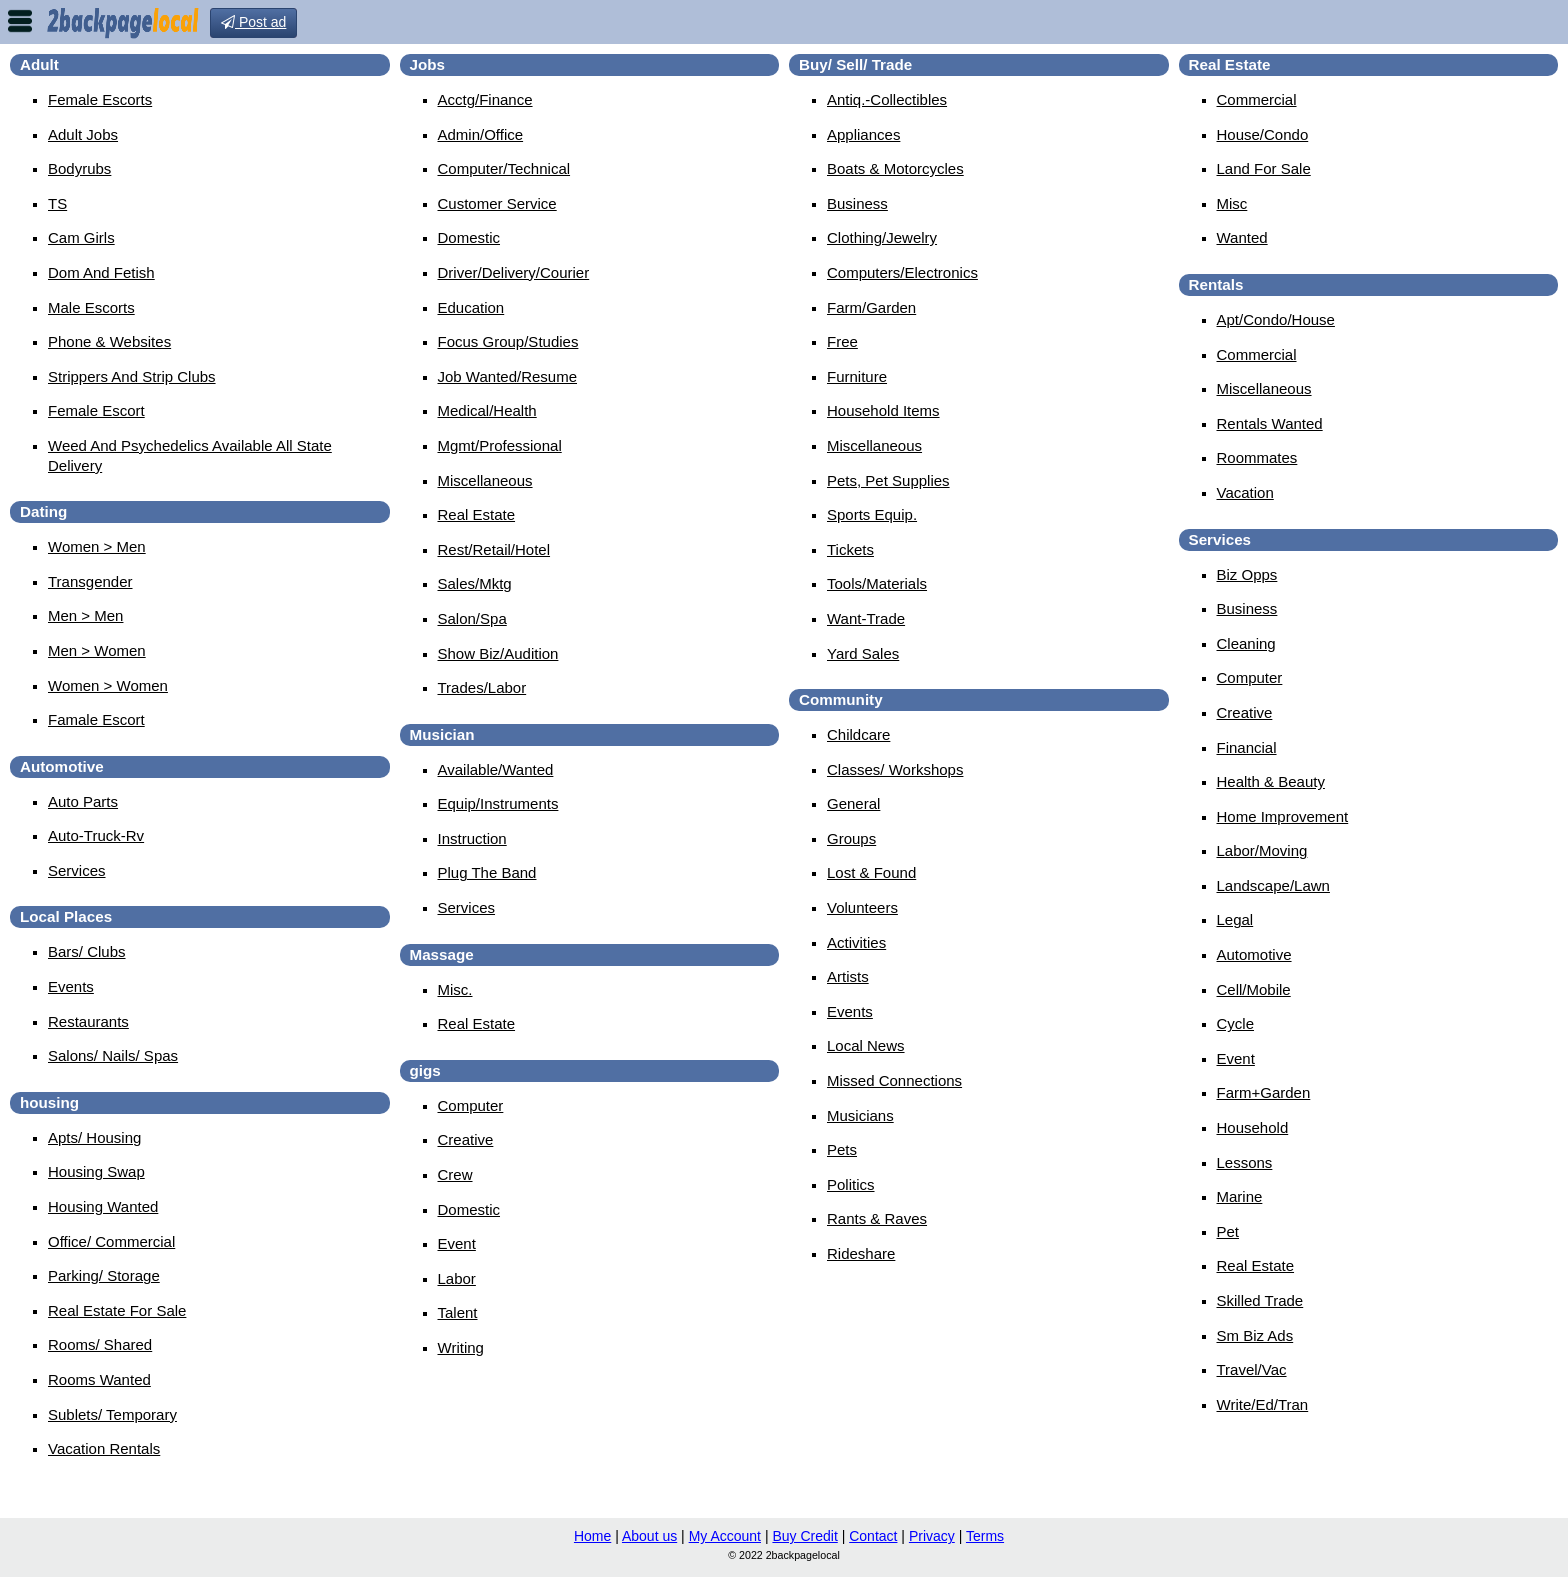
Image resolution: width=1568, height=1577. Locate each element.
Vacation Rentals (104, 1448)
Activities (856, 942)
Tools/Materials (877, 583)
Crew (455, 1174)
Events (71, 986)
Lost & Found (871, 872)
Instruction (472, 838)
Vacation (1245, 492)
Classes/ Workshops (895, 769)
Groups (851, 838)
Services (77, 870)
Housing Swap (96, 1171)
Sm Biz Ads (1255, 1335)
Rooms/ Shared (100, 1344)
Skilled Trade (1260, 1300)
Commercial (1257, 99)
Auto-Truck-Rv (96, 835)
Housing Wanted (103, 1206)
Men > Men (85, 615)
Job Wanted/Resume (508, 376)
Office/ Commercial (111, 1241)
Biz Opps (1247, 574)
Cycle (1236, 1023)
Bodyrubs (79, 168)
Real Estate (477, 514)
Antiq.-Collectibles (887, 99)
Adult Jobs (83, 134)
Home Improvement (1283, 816)
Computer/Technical (504, 168)
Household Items (883, 410)
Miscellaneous (485, 480)
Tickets (850, 549)
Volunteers (862, 907)
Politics (851, 1184)
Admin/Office (481, 134)
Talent (458, 1312)
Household (1253, 1127)
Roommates (1257, 457)
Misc (1232, 203)
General (853, 803)
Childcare (858, 734)
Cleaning (1246, 643)
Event (457, 1243)
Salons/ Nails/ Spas (113, 1055)
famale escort (96, 719)
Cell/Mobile (1254, 989)
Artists (848, 976)
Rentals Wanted (1270, 423)
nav (20, 21)
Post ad (253, 22)
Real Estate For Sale (117, 1310)
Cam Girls (81, 237)
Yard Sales (863, 653)
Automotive (1254, 954)
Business (857, 203)
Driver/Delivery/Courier (514, 272)
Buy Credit (804, 1536)
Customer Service (497, 203)
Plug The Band (487, 872)
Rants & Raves (877, 1218)
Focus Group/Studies (508, 341)
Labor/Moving (1262, 850)
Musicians (860, 1115)
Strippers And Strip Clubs (132, 376)
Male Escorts (91, 307)
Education (471, 307)
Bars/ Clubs (87, 951)
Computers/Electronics (902, 272)
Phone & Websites (109, 341)
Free (842, 341)
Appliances (863, 134)
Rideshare (861, 1253)
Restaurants (88, 1021)
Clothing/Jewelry (882, 237)
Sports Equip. (872, 514)
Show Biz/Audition (498, 653)
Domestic (469, 237)
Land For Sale (1264, 168)
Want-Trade (866, 618)
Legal (1235, 919)
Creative (466, 1139)
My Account (725, 1536)
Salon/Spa (472, 618)
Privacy (932, 1536)
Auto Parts (83, 801)
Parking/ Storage (104, 1275)
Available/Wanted (496, 769)
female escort (96, 410)
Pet (1228, 1231)
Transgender (90, 581)
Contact (873, 1536)
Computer (471, 1105)
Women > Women (108, 685)
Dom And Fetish (101, 272)
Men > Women (97, 650)
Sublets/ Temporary (112, 1414)
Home (592, 1536)
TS (57, 203)
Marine (1240, 1196)
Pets (842, 1149)
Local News (866, 1045)
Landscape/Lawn (1273, 885)
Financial (1247, 747)
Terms (985, 1536)
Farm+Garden (1264, 1092)
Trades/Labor (482, 687)
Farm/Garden (871, 307)
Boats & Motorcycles (895, 168)
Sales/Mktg (475, 583)
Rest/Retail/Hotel (494, 549)
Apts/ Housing (94, 1137)
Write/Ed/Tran (1263, 1404)
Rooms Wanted (99, 1379)
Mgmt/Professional (500, 445)
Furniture (857, 376)
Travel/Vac (1252, 1369)
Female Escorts (100, 99)
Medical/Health (487, 410)
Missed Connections (894, 1080)
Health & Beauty (1271, 781)
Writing (461, 1347)
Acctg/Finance (485, 99)
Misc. (455, 989)
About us (649, 1536)
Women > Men (97, 546)
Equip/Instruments (498, 803)
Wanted (1242, 237)
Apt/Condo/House (1276, 319)
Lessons (1245, 1162)
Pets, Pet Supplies (888, 480)
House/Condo (1263, 134)
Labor (457, 1278)
